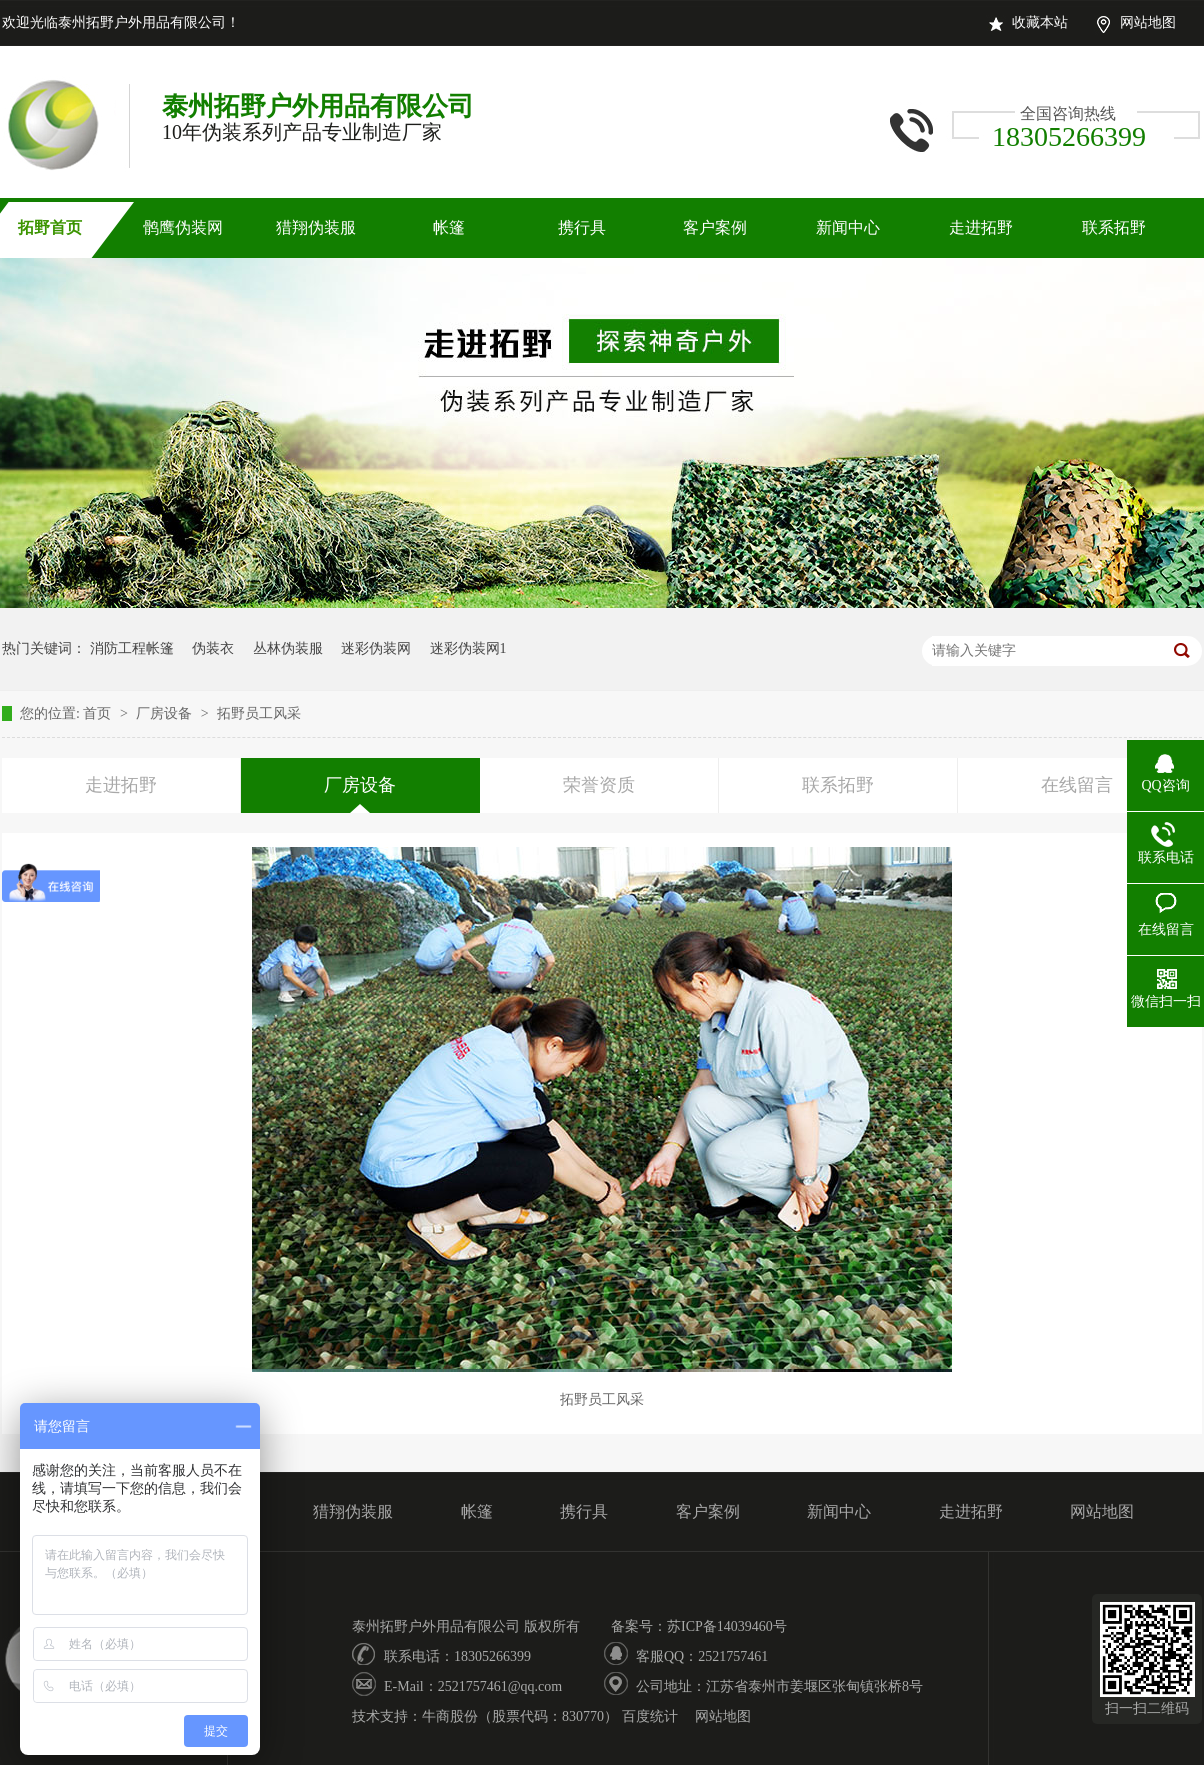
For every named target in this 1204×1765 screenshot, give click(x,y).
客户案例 (715, 227)
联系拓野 (1114, 227)
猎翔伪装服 (316, 227)
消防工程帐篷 (132, 648)
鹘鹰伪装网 (183, 227)
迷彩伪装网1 (468, 648)
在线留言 (1077, 785)
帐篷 (449, 227)
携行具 (582, 227)
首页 (99, 713)
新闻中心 (848, 227)
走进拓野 (981, 227)
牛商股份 (450, 1716)
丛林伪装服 (288, 648)
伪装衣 (213, 648)
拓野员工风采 (259, 713)
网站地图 (1148, 22)
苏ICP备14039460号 (727, 1626)
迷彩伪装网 (376, 648)
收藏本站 (1040, 22)
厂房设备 (166, 713)
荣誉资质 (599, 785)
